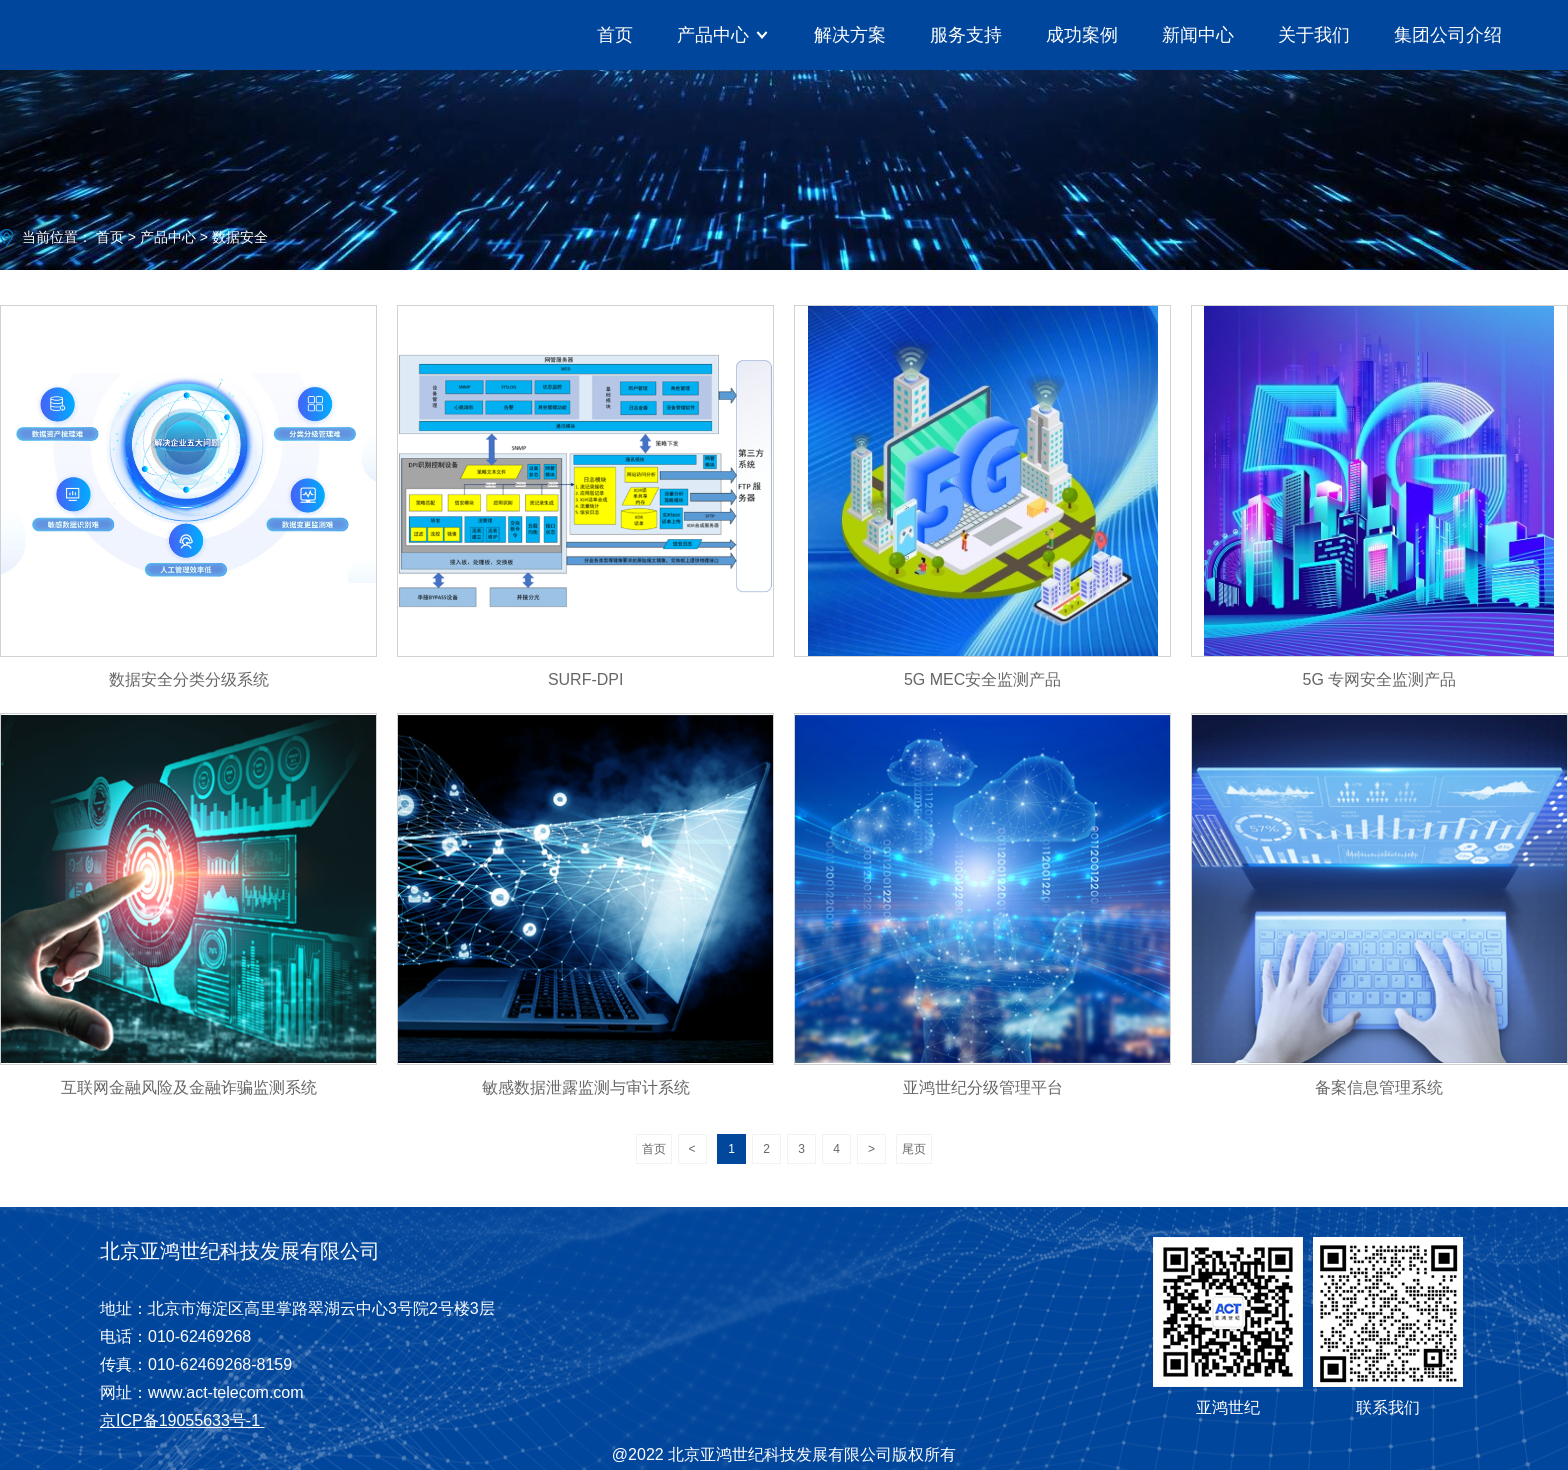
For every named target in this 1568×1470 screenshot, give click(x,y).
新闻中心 (1198, 35)
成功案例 (1082, 35)
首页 (615, 35)
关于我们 (1314, 35)
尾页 (914, 1149)
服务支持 (966, 35)
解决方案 (850, 35)
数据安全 (240, 237)
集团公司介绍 (1448, 35)
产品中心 (168, 237)
